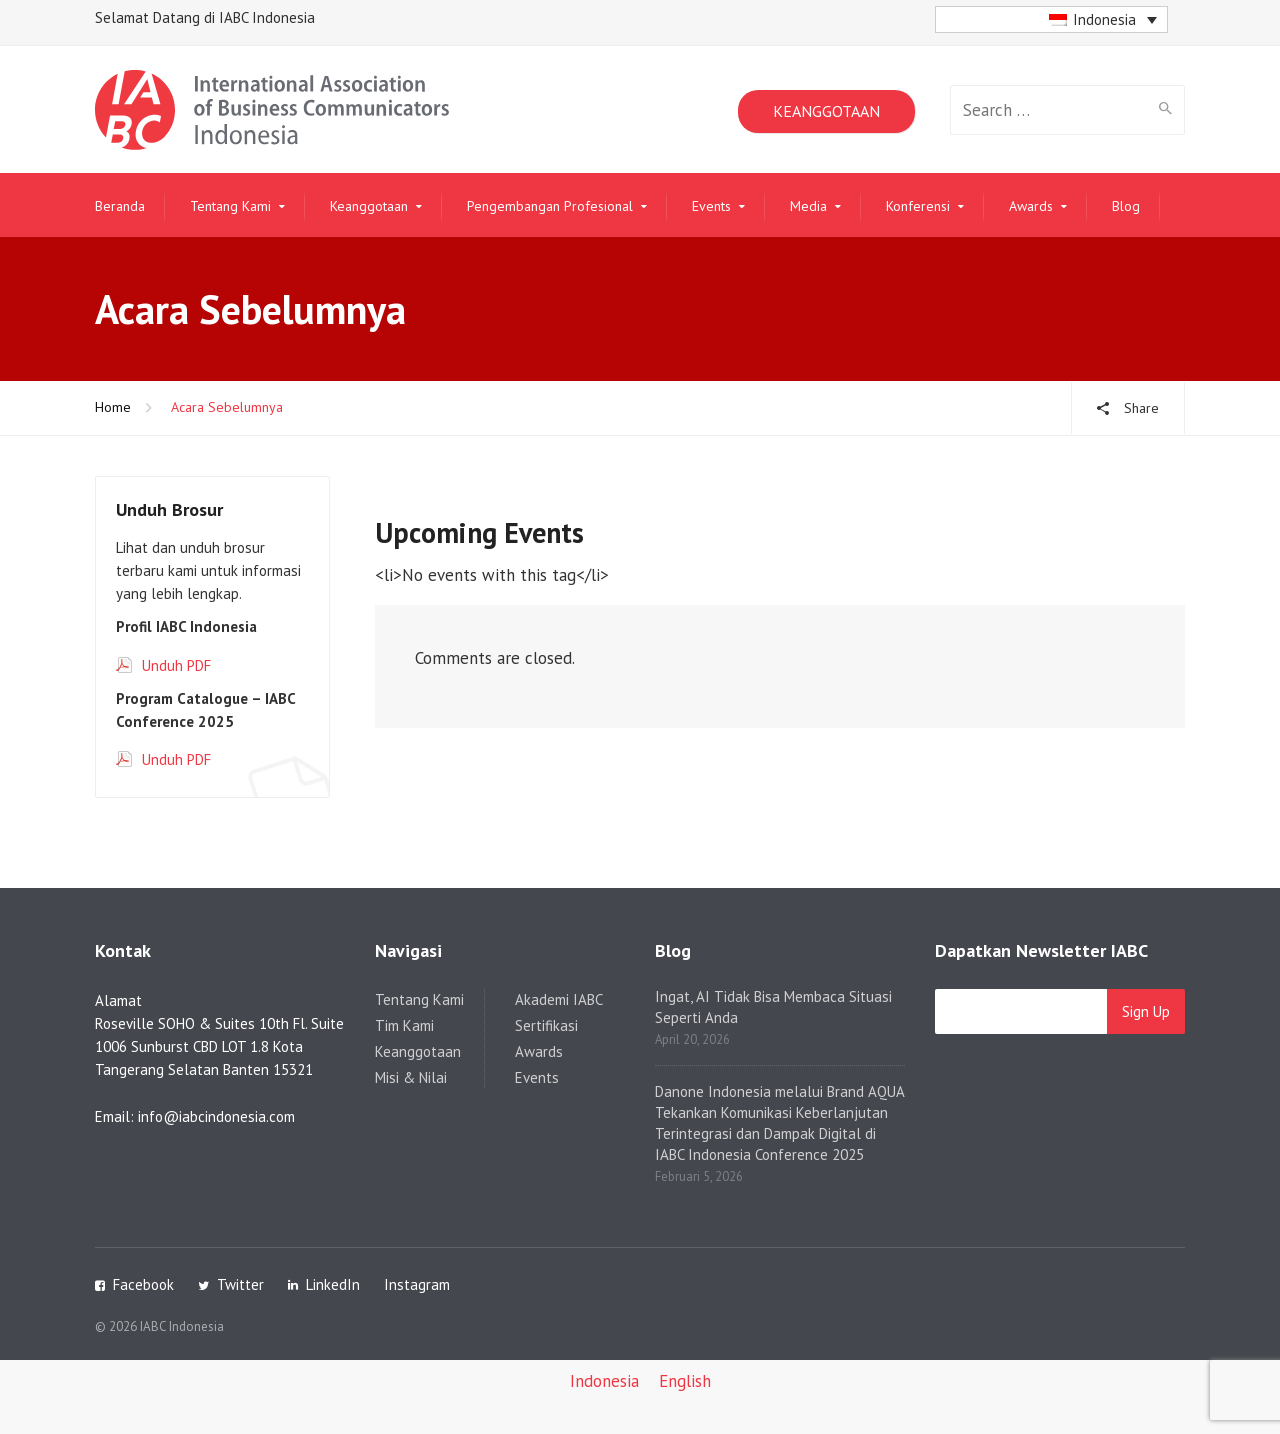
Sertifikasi (546, 1025)
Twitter (240, 1284)
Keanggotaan (369, 206)
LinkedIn (333, 1284)
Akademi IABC (559, 999)
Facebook (143, 1284)
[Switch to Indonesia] (604, 1382)
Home (113, 407)
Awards (1031, 206)
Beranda (120, 206)
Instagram (417, 1284)
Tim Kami (404, 1025)
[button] (1051, 19)
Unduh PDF (176, 665)
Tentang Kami (230, 206)
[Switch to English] (685, 1382)
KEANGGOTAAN (826, 111)
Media (808, 206)
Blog (1126, 206)
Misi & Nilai (411, 1077)
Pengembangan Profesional (550, 206)
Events (711, 206)
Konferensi (918, 206)
